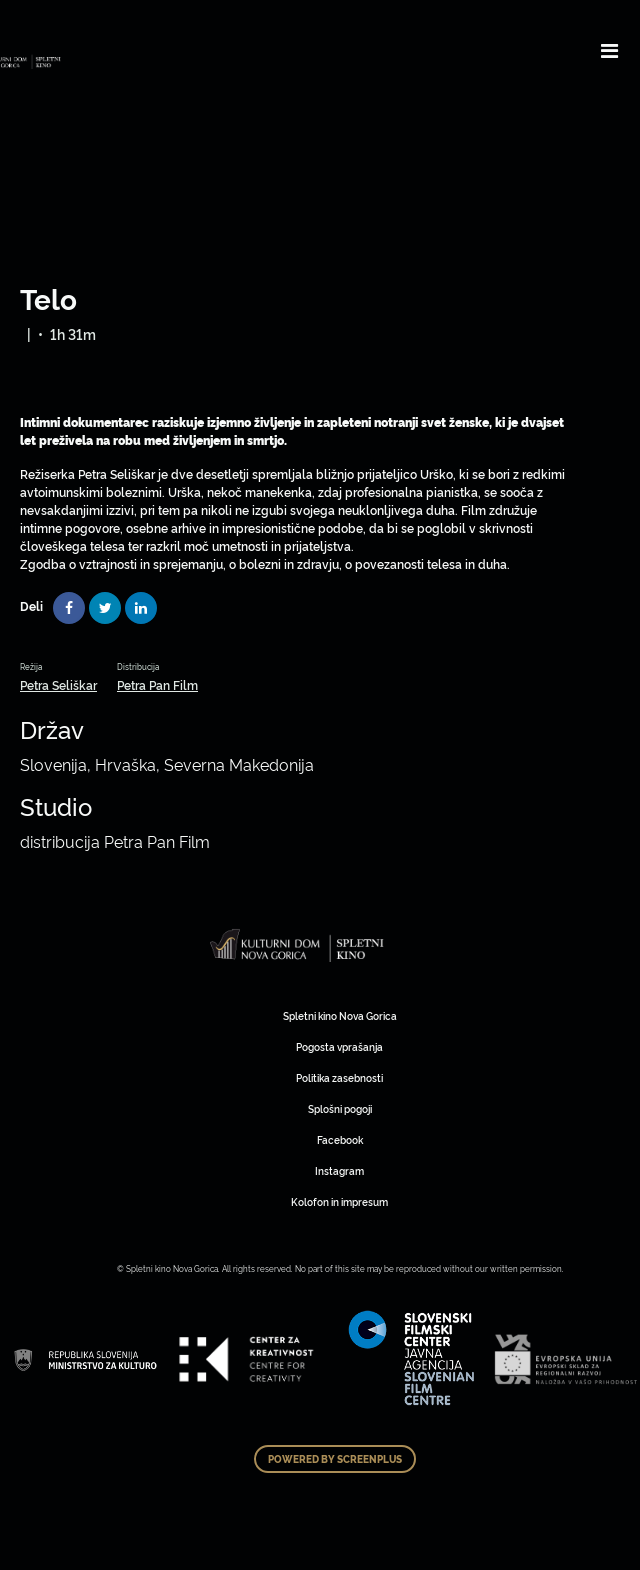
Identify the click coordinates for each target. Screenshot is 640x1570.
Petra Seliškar (58, 684)
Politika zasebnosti (339, 1077)
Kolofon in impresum (339, 1201)
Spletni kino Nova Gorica (340, 1015)
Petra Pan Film (157, 684)
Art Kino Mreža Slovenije (297, 945)
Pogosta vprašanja (339, 1046)
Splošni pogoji (340, 1108)
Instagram (339, 1170)
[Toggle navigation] (609, 50)
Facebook (340, 1139)
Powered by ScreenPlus (335, 1459)
